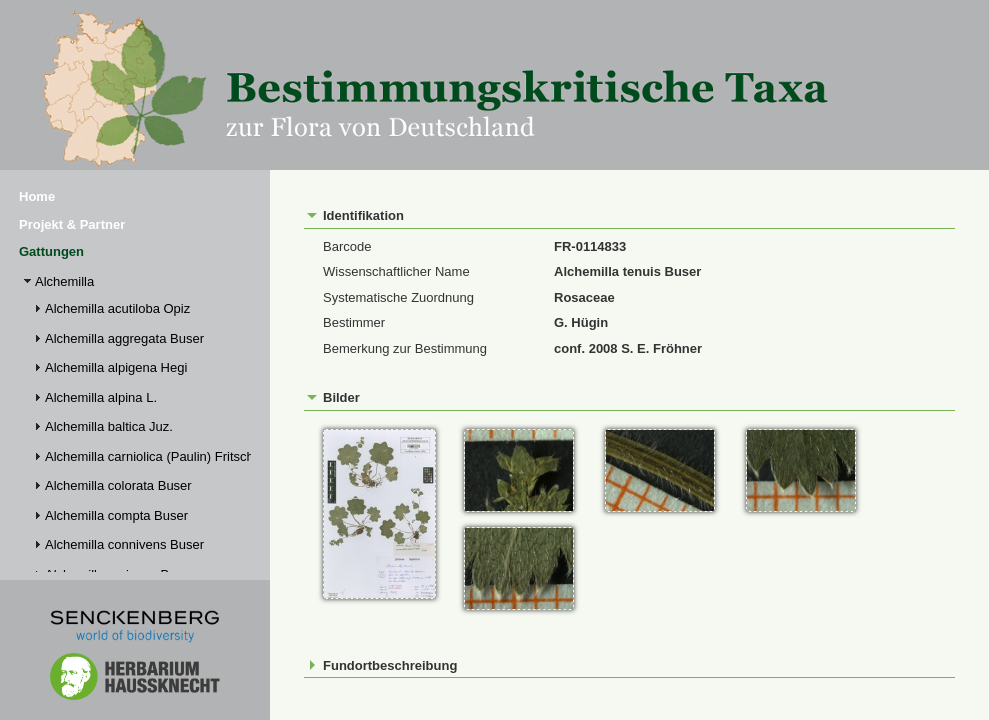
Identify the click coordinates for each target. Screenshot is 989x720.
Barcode (347, 246)
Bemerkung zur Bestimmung (405, 348)
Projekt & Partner (72, 224)
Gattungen (51, 251)
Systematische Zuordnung (398, 297)
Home (37, 196)
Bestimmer (354, 322)
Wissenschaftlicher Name (396, 271)
